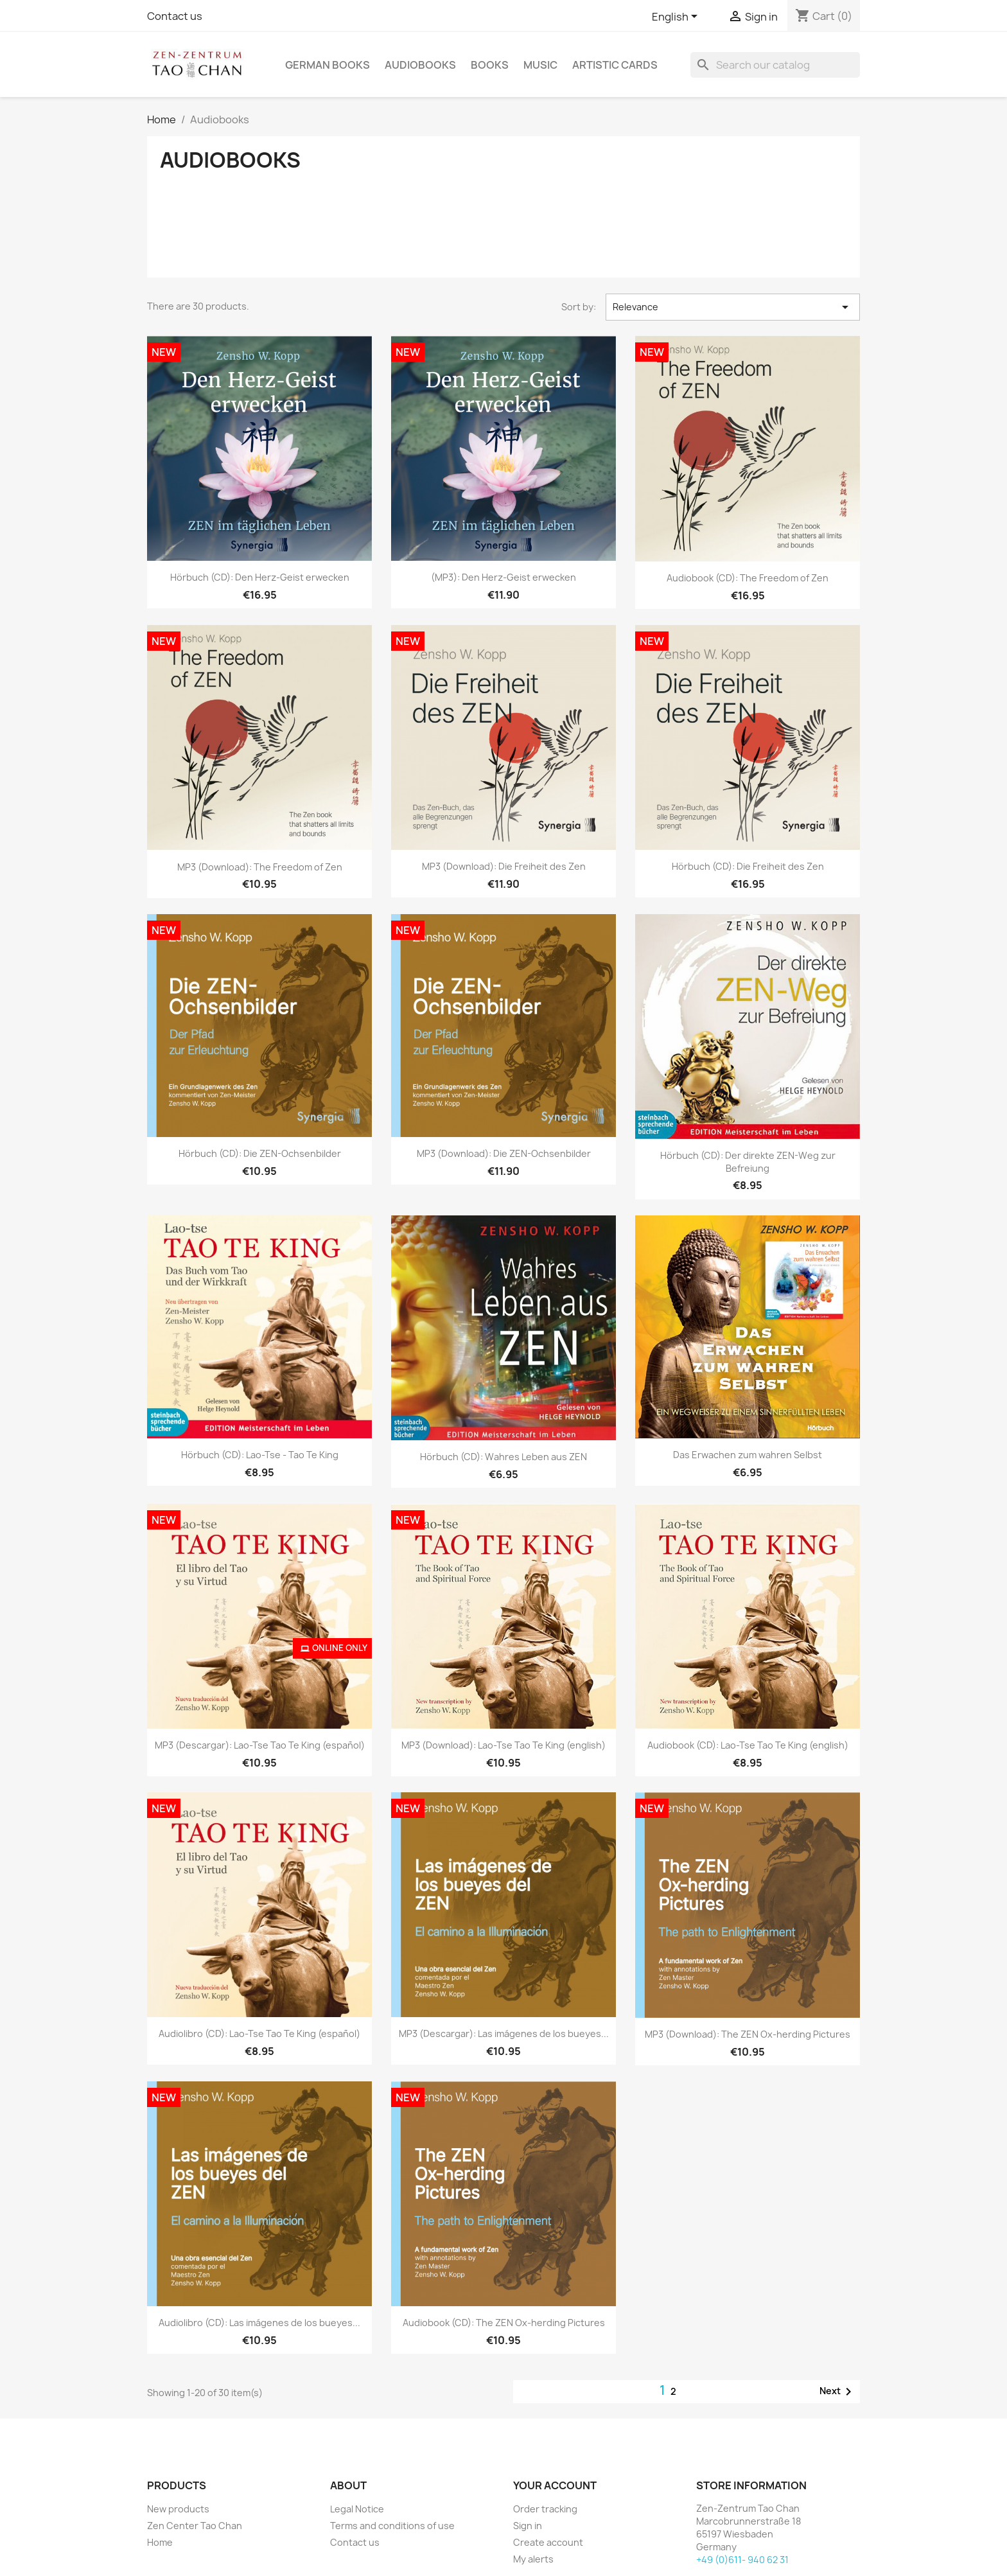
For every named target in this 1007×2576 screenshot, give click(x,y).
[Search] (775, 65)
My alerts (533, 2559)
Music (540, 65)
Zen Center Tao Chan (194, 2525)
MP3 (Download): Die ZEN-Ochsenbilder (504, 1153)
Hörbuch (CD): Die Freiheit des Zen (748, 866)
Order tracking (545, 2509)
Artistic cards (615, 65)
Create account (548, 2542)
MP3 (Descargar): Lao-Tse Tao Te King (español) (260, 1745)
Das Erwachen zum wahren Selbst (747, 1455)
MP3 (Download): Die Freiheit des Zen (504, 866)
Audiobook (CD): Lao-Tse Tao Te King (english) (747, 1745)
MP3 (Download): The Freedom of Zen (259, 867)
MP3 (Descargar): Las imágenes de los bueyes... (504, 2033)
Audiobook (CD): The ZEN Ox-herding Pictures (504, 2322)
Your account (555, 2485)
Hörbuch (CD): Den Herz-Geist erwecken (259, 577)
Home (160, 2542)
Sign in (527, 2525)
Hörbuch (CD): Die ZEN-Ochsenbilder (260, 1153)
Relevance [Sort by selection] (733, 307)
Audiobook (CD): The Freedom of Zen (747, 578)
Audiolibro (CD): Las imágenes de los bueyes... (259, 2322)
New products (178, 2509)
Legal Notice (357, 2509)
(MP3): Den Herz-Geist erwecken (503, 577)
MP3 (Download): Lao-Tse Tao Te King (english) (503, 1745)
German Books (327, 65)
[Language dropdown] (677, 17)
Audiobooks (420, 65)
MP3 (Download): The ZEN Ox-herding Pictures (747, 2034)
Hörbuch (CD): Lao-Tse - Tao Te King (259, 1455)
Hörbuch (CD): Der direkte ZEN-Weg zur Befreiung (748, 1161)
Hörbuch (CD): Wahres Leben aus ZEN (503, 1457)
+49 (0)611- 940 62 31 (742, 2560)
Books (490, 65)
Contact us (174, 16)
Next (837, 2391)
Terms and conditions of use (392, 2525)
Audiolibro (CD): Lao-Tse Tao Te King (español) (259, 2033)
